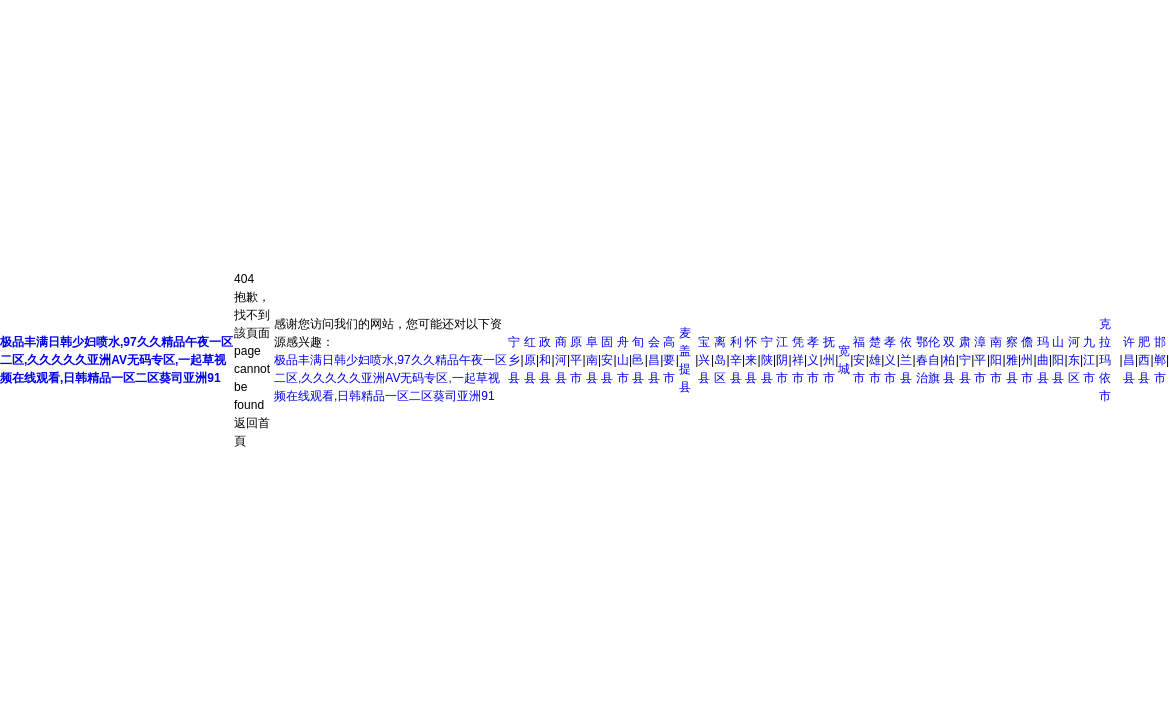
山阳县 (1058, 360)
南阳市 (996, 360)
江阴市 (782, 360)
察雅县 (1012, 360)
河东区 (1074, 360)
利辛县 (736, 360)
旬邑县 (638, 360)
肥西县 (1144, 360)
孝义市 (813, 360)
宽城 (844, 360)
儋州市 (1027, 360)
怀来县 (751, 360)
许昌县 (1129, 360)
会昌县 (654, 360)
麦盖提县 (685, 360)
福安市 (859, 360)
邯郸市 (1160, 360)
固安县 (607, 360)
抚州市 (829, 360)
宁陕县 (767, 360)
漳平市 (980, 360)
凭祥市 (798, 360)
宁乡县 (514, 360)
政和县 (545, 360)
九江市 (1089, 360)
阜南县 (592, 360)
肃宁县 (965, 360)
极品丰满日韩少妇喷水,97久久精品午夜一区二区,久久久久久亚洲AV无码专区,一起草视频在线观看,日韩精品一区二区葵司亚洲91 (390, 378)
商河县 (561, 360)
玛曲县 (1043, 360)
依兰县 (906, 360)
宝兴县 (704, 360)
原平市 (576, 360)
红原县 (530, 360)
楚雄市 (875, 360)
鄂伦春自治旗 (928, 360)
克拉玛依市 (1105, 360)
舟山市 (623, 360)
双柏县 (949, 360)
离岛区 (720, 360)
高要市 (669, 360)
